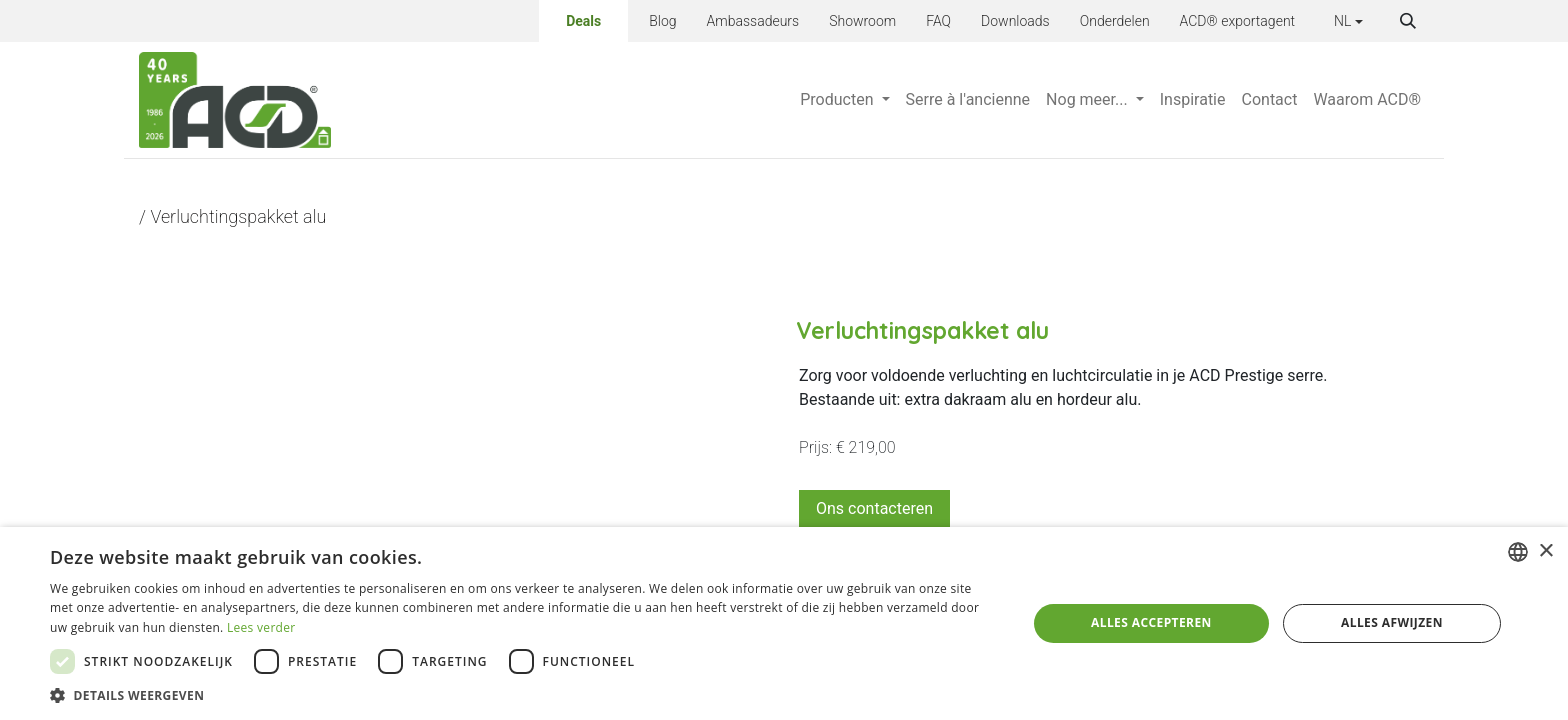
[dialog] (784, 623)
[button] (1408, 21)
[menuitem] (844, 100)
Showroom (862, 21)
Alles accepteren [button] (1151, 622)
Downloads (1015, 21)
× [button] (1545, 551)
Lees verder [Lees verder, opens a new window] (261, 627)
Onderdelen (1115, 21)
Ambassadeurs (753, 21)
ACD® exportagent (1238, 21)
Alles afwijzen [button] (1392, 622)
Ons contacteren (874, 508)
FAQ (938, 21)
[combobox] (1518, 552)
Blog (662, 21)
